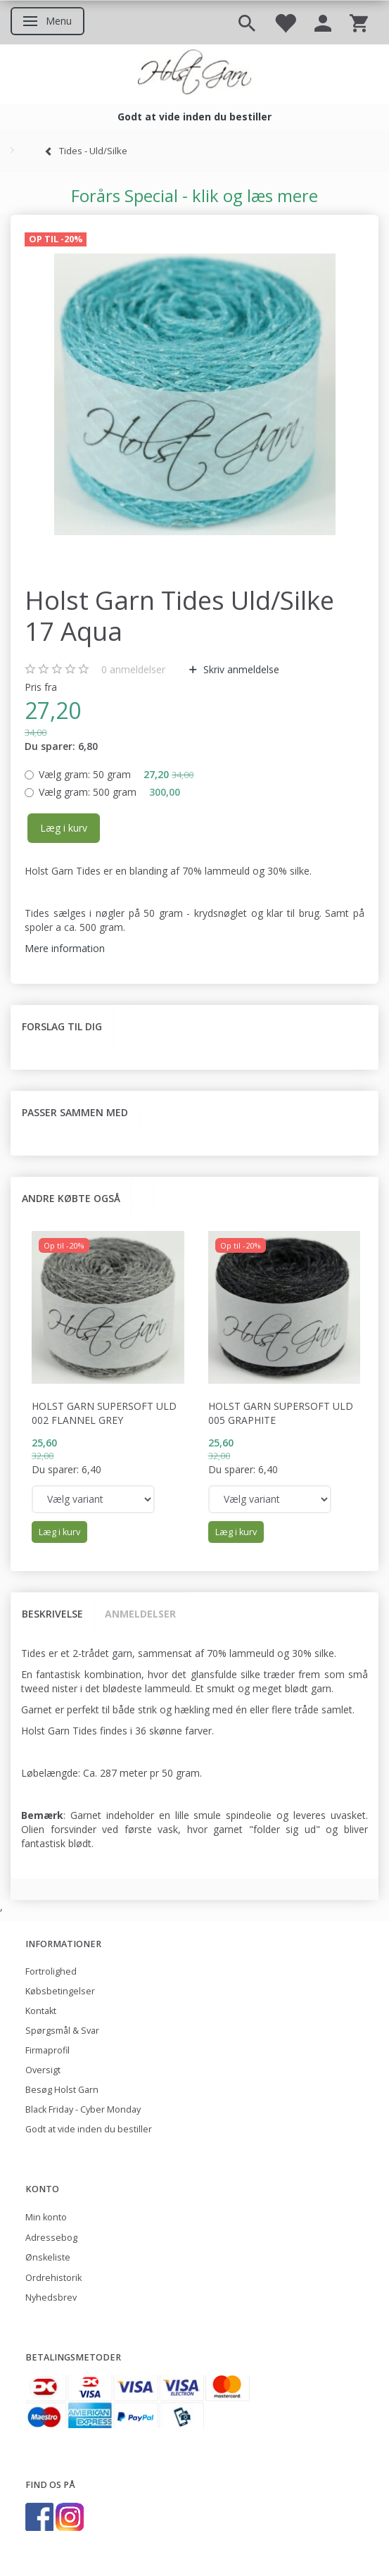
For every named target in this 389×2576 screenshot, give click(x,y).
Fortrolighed (51, 1971)
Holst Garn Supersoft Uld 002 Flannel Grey (104, 1413)
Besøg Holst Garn (61, 2090)
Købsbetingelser (60, 1991)
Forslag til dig (62, 1026)
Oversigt (42, 2070)
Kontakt (40, 2011)
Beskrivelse (52, 1613)
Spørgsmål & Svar (62, 2031)
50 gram (116, 774)
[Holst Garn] (194, 74)
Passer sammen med (75, 1112)
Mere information (65, 948)
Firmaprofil (47, 2050)
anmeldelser (133, 669)
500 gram (109, 792)
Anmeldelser (140, 1613)
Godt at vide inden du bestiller (88, 2129)
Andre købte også (71, 1198)
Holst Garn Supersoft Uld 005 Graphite (280, 1413)
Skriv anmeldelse (239, 669)
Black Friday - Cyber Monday (83, 2109)
